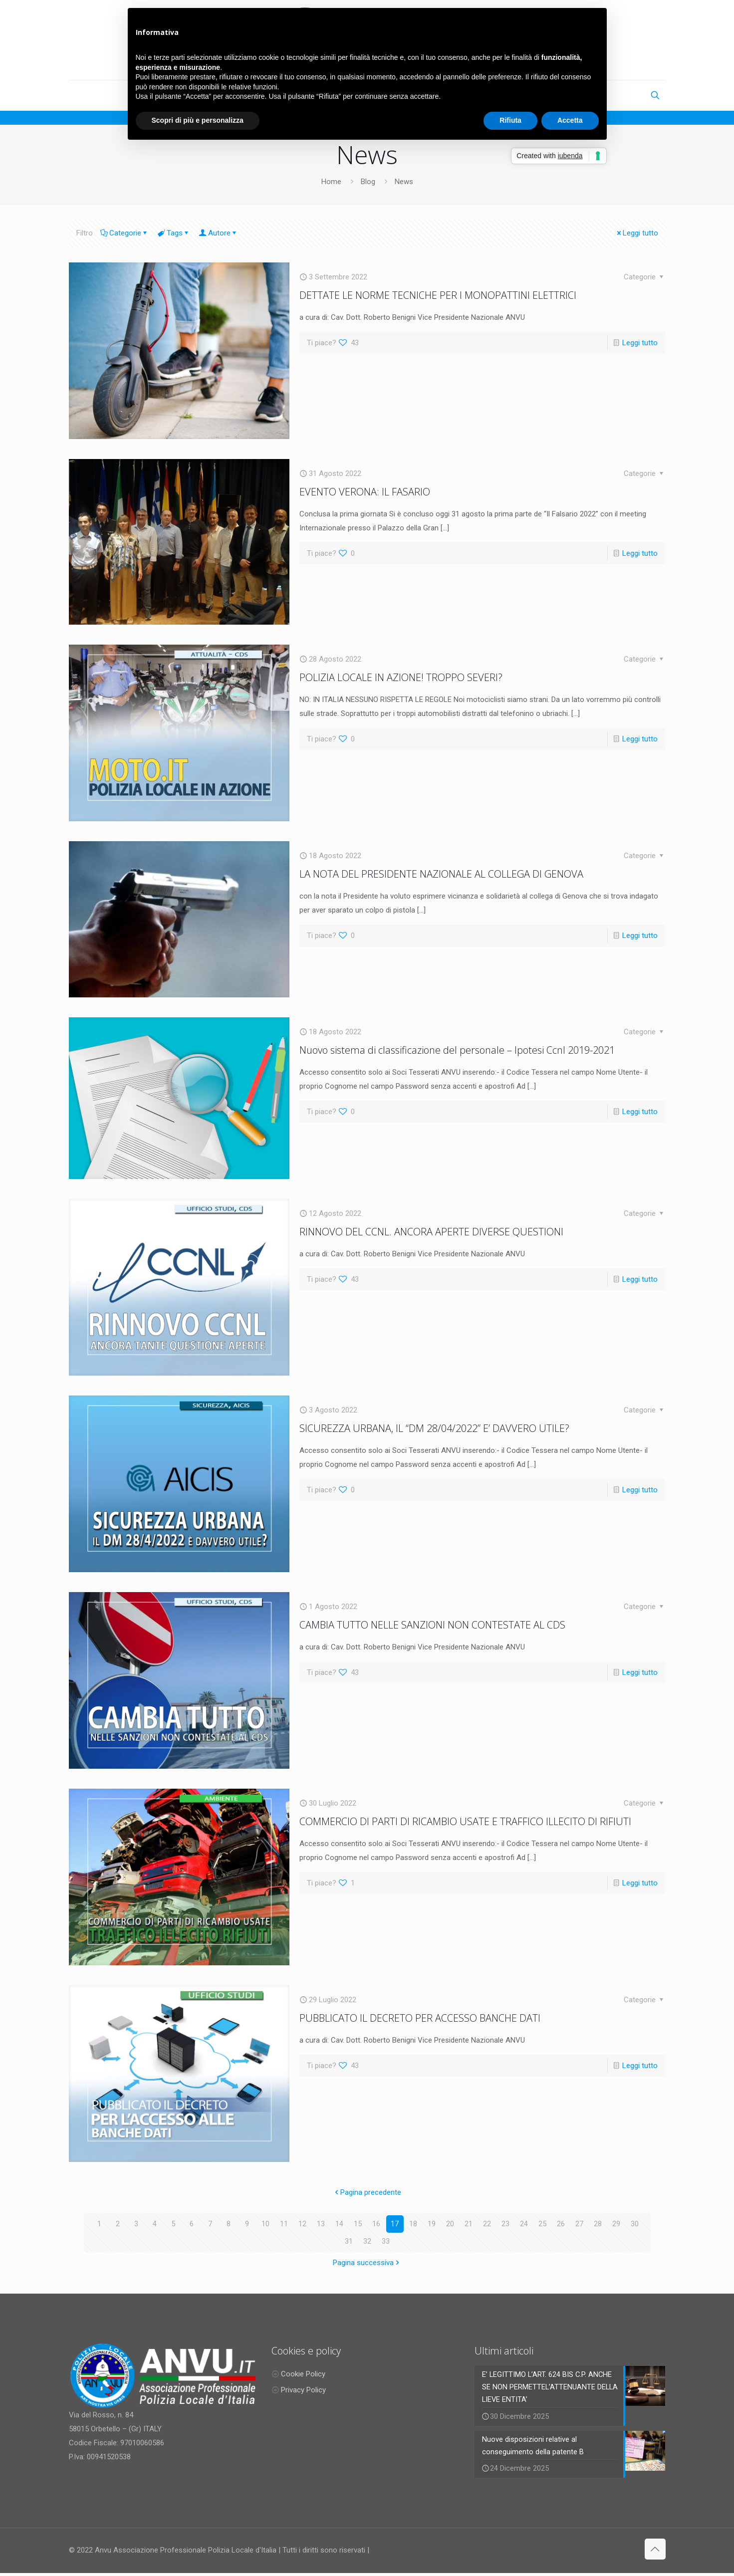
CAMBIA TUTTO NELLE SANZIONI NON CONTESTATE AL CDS (432, 1625)
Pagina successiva (367, 2262)
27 (579, 2223)
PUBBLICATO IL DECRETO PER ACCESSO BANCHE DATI (419, 2018)
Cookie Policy (303, 2373)
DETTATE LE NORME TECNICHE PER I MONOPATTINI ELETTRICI (437, 295)
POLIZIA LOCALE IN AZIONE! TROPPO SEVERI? (400, 677)
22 (487, 2223)
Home (331, 181)
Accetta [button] (570, 120)
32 (367, 2241)
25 (542, 2223)
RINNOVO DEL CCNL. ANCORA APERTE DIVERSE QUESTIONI (431, 1231)
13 (321, 2223)
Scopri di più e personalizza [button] (198, 120)
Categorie (124, 233)
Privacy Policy (303, 2389)
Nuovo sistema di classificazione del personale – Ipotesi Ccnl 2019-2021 (457, 1050)
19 (432, 2223)
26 (561, 2223)
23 (505, 2223)
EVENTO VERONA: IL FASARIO (364, 491)
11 (284, 2223)
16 (376, 2223)
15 (358, 2223)
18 (413, 2223)
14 (339, 2223)
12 (302, 2223)
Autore (218, 233)
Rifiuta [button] (510, 120)
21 (469, 2223)
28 (598, 2223)
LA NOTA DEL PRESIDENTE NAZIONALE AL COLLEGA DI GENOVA (441, 874)
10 (265, 2223)
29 (616, 2223)
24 (524, 2223)
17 (395, 2223)
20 (450, 2223)
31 (349, 2241)
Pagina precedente (367, 2192)
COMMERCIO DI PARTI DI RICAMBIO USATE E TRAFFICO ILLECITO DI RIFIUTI (465, 1821)
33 (386, 2241)
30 (635, 2223)
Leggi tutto (636, 233)
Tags (174, 233)
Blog (368, 181)
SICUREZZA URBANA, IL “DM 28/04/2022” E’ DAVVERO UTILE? (434, 1428)
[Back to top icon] (655, 2552)
